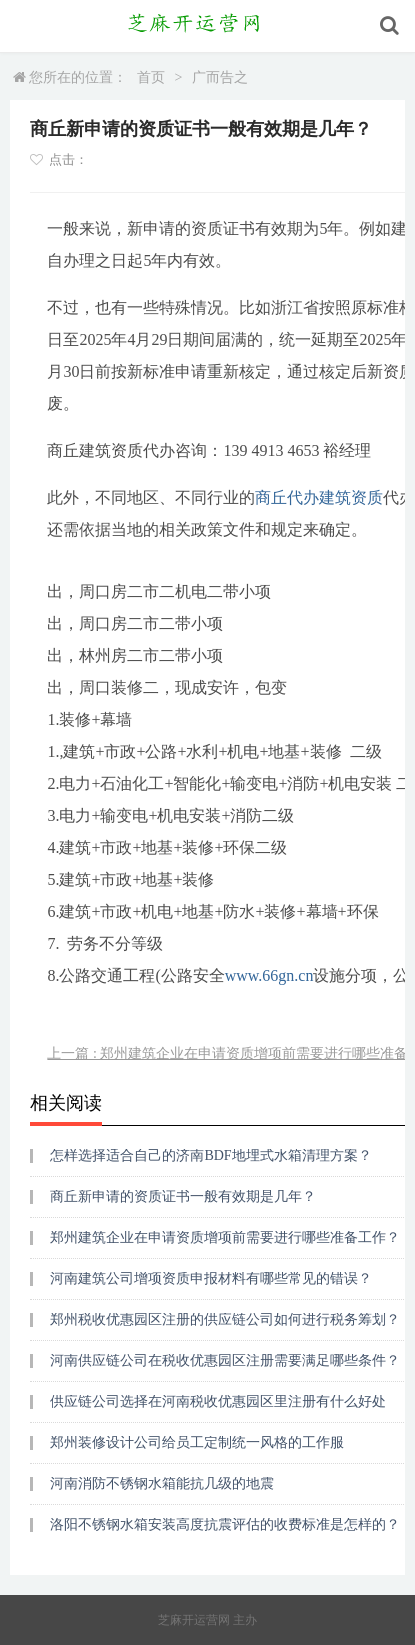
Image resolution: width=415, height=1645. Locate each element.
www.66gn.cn (269, 975)
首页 (151, 77)
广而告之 (220, 77)
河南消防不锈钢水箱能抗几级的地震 (162, 1483)
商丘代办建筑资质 (319, 497)
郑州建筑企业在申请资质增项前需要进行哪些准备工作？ (225, 1237)
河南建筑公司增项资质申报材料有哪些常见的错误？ (211, 1278)
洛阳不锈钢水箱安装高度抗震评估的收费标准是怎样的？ (225, 1524)
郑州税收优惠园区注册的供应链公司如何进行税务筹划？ (225, 1319)
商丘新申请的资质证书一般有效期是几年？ (183, 1196)
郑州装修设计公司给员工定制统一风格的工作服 (197, 1442)
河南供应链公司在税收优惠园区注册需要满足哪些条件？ (225, 1360)
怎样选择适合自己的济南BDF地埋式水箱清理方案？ (210, 1155)
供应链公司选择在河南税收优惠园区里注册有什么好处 (218, 1401)
